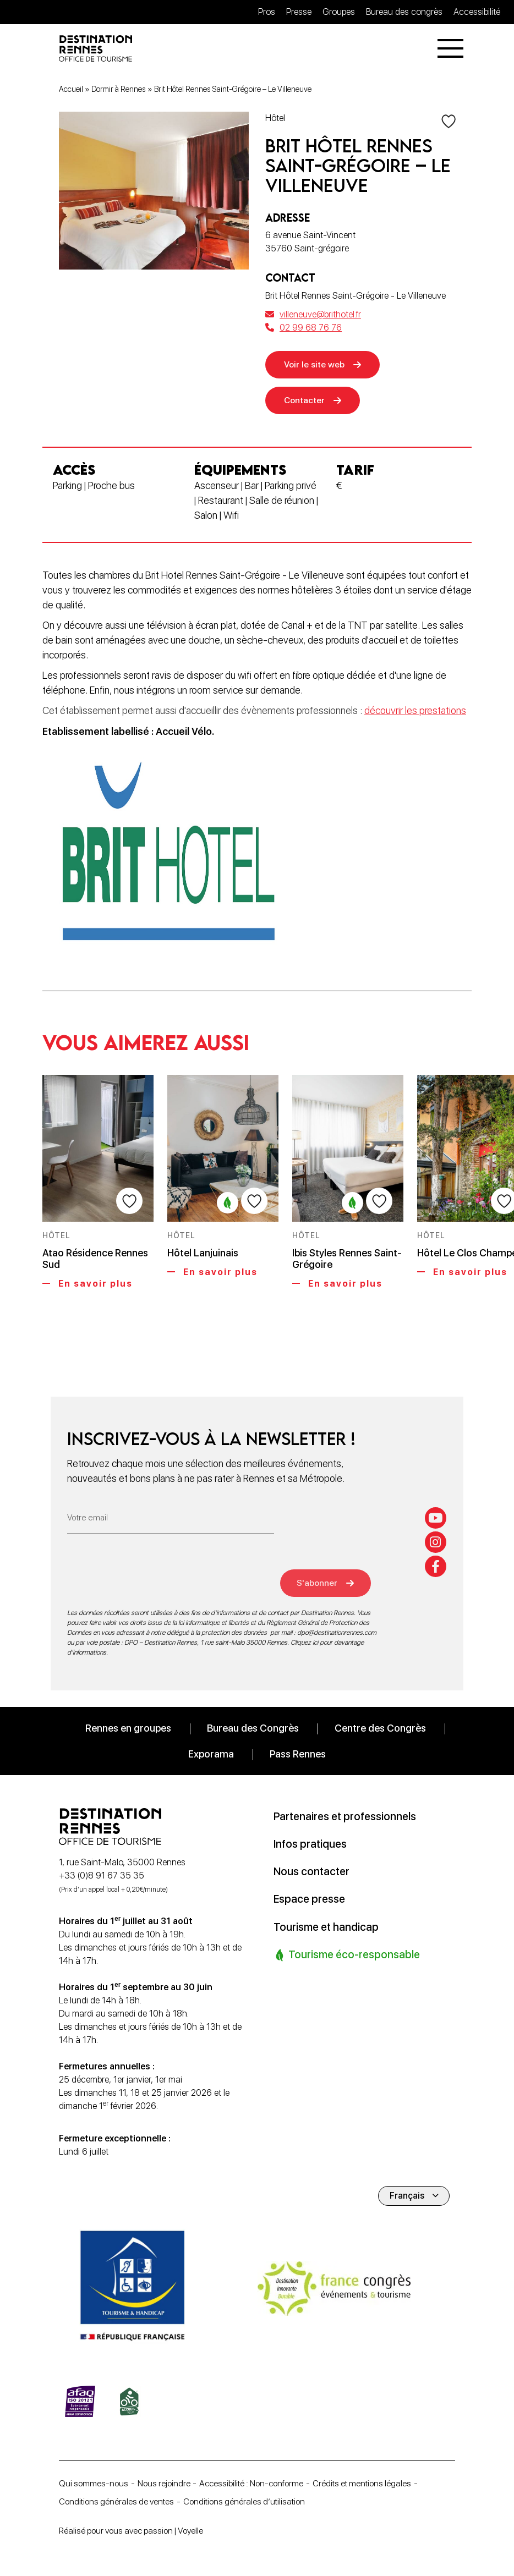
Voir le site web (315, 365)
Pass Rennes (298, 1754)
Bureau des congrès (404, 12)
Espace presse (311, 1898)
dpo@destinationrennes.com (336, 1632)
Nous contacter (313, 1871)
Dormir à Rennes (118, 90)
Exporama (211, 1754)
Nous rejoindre (166, 2482)
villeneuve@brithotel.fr (313, 315)
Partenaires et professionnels (348, 1816)
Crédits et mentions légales (373, 2482)
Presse (298, 12)
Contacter (305, 402)
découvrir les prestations (415, 713)
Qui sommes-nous (94, 2482)
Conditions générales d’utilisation (251, 2501)
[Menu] (450, 49)
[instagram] (436, 1541)
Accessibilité (476, 12)
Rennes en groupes (128, 1728)
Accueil (71, 90)
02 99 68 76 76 (303, 328)
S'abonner (321, 1582)
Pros (266, 12)
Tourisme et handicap (327, 1926)
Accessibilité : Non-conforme (258, 2482)
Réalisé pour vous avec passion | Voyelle (135, 2530)
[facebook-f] (436, 1566)
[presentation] (150, 1575)
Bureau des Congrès (253, 1728)
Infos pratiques (311, 1843)
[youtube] (436, 1517)
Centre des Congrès (380, 1728)
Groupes (338, 12)
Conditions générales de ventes (118, 2501)
